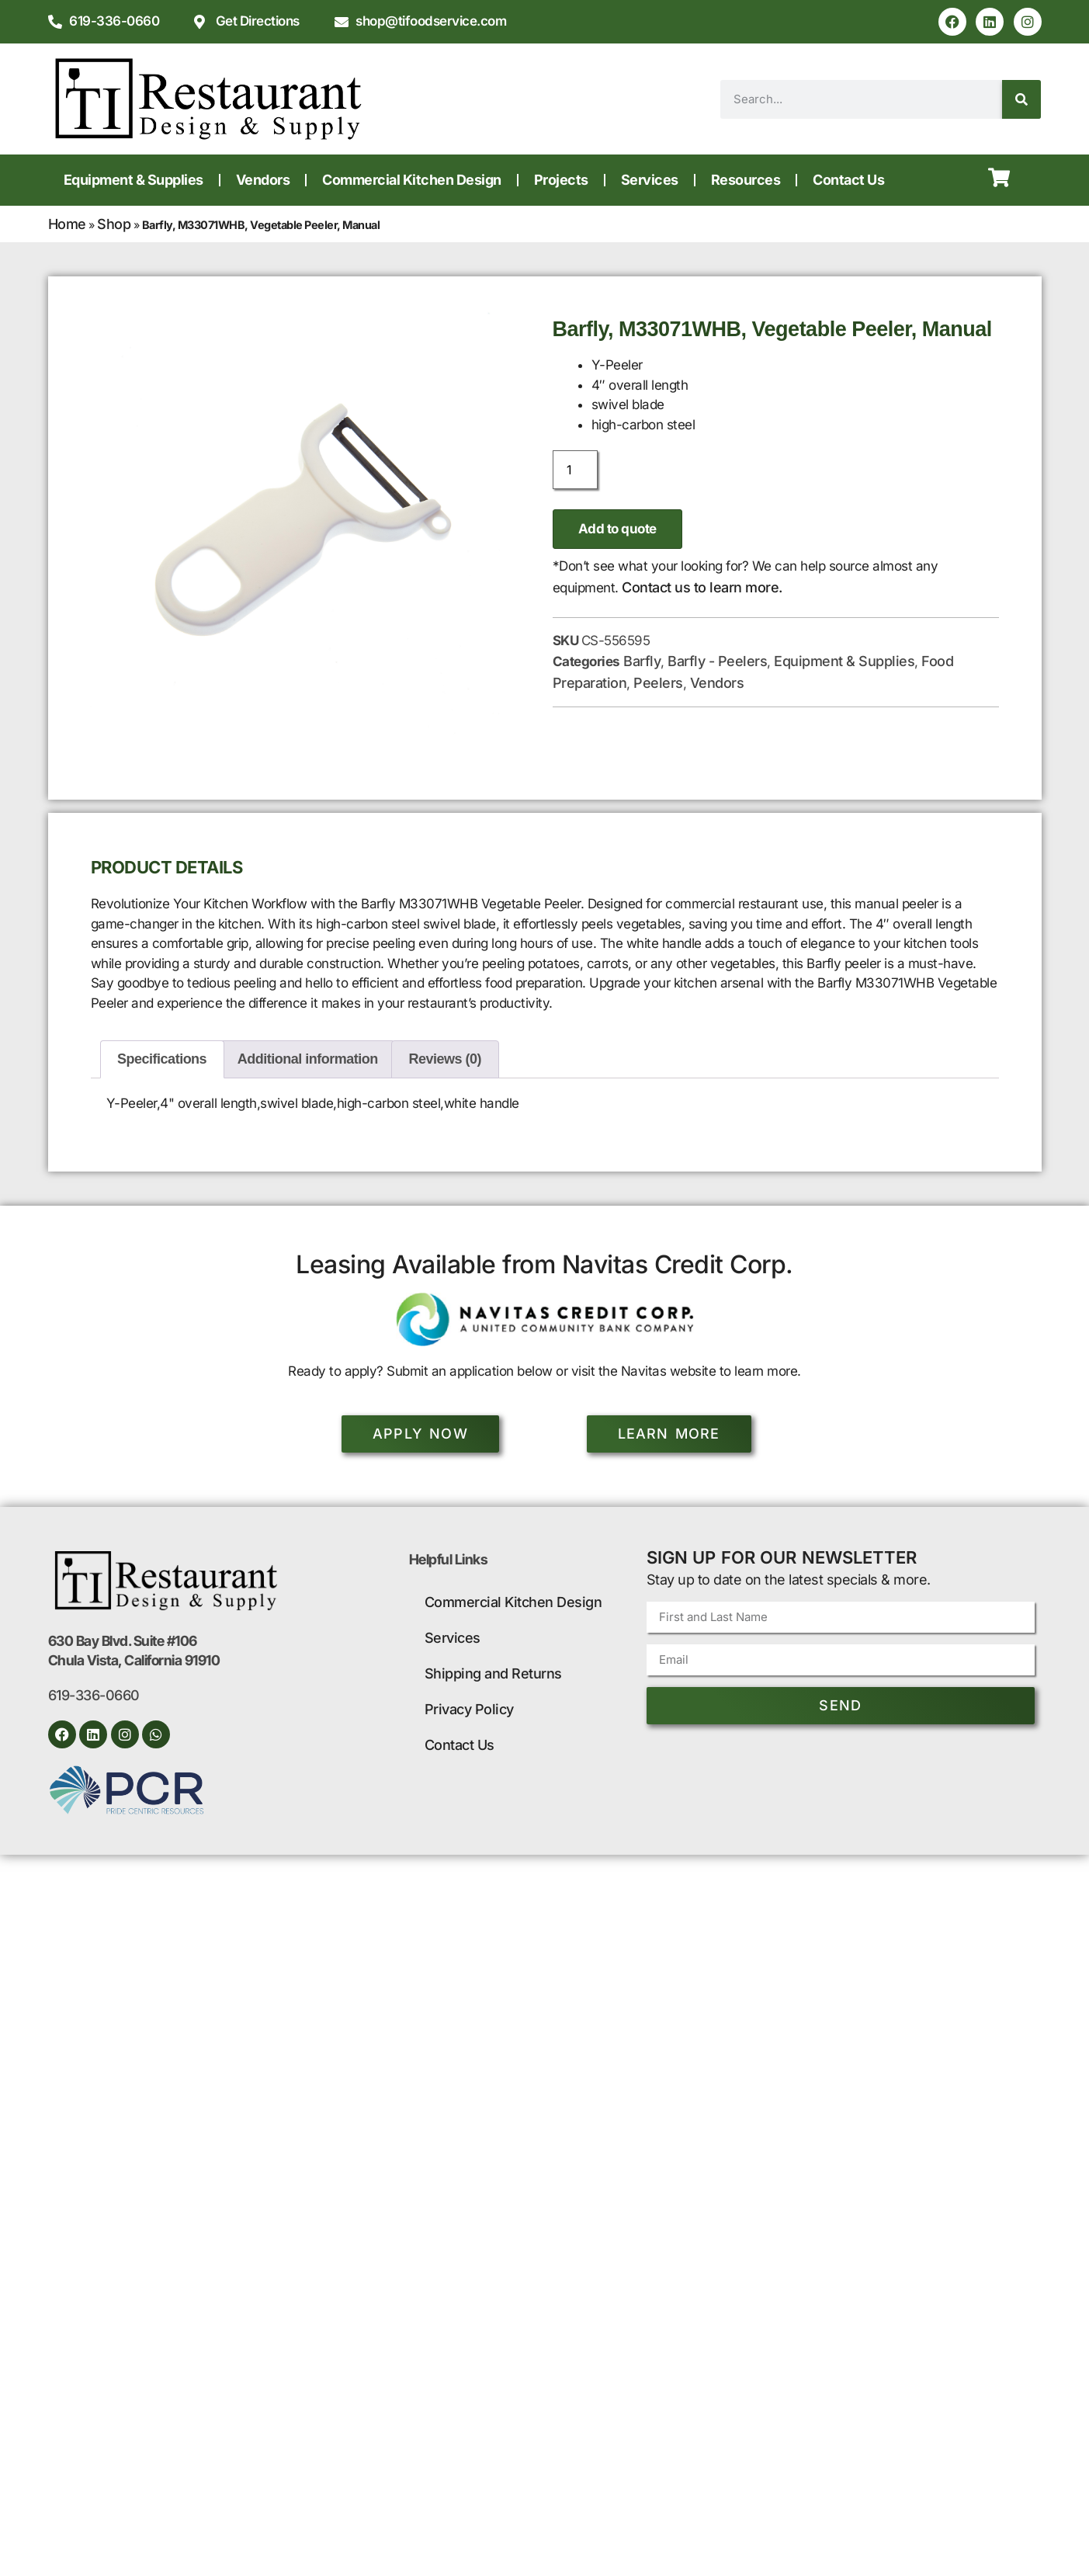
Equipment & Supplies (133, 180)
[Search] (1021, 99)
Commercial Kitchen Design (411, 180)
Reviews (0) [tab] (445, 1059)
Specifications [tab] (161, 1059)
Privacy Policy (469, 1709)
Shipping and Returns (493, 1673)
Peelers (658, 683)
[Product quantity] (575, 469)
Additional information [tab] (308, 1059)
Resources (746, 180)
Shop (113, 224)
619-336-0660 (94, 1695)
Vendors (263, 180)
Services (649, 180)
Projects (561, 180)
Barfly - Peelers (717, 661)
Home (67, 224)
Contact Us (848, 180)
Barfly (642, 661)
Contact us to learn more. (702, 587)
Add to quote (617, 528)
